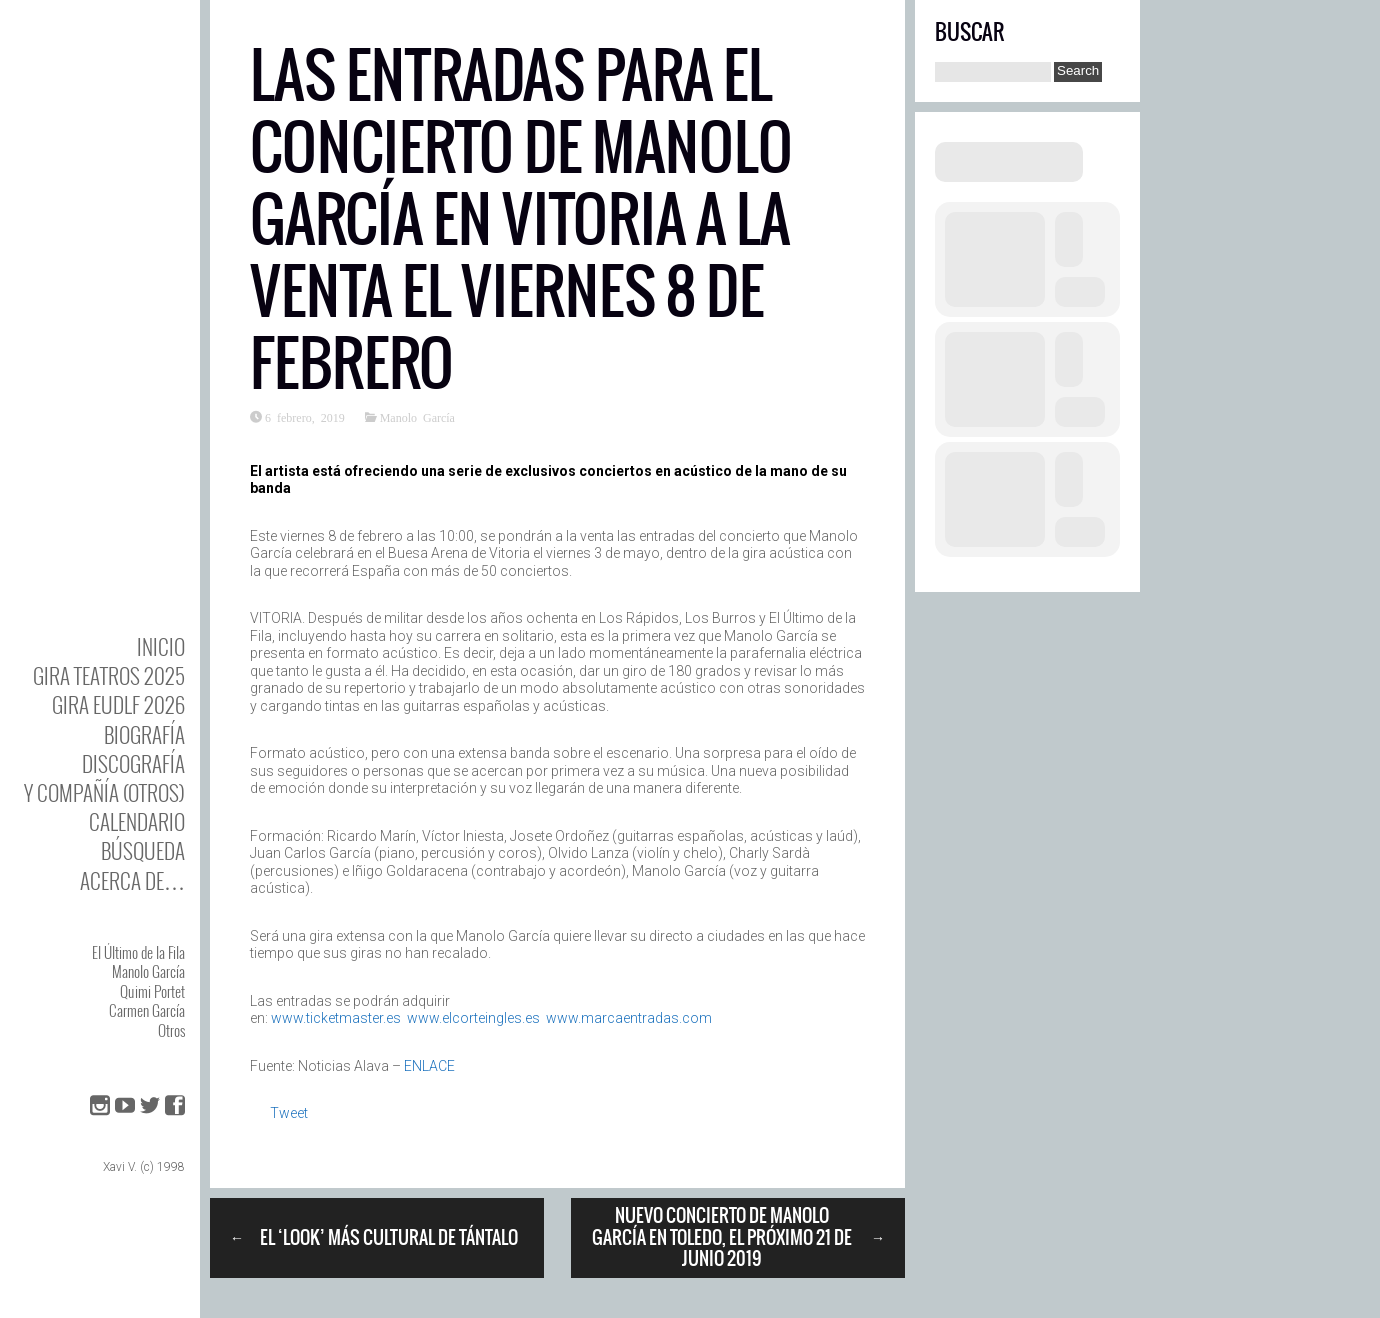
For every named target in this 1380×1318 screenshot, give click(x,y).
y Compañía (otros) (104, 792)
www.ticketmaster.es (336, 1018)
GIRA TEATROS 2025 (109, 675)
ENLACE (429, 1066)
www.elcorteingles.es (473, 1018)
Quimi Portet (152, 991)
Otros (171, 1030)
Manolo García (148, 971)
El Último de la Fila (138, 952)
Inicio (161, 646)
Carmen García (147, 1010)
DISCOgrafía (133, 763)
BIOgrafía (144, 734)
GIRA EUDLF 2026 (118, 704)
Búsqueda (143, 850)
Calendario (137, 821)
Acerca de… (132, 880)
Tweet (289, 1113)
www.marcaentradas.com (629, 1018)
